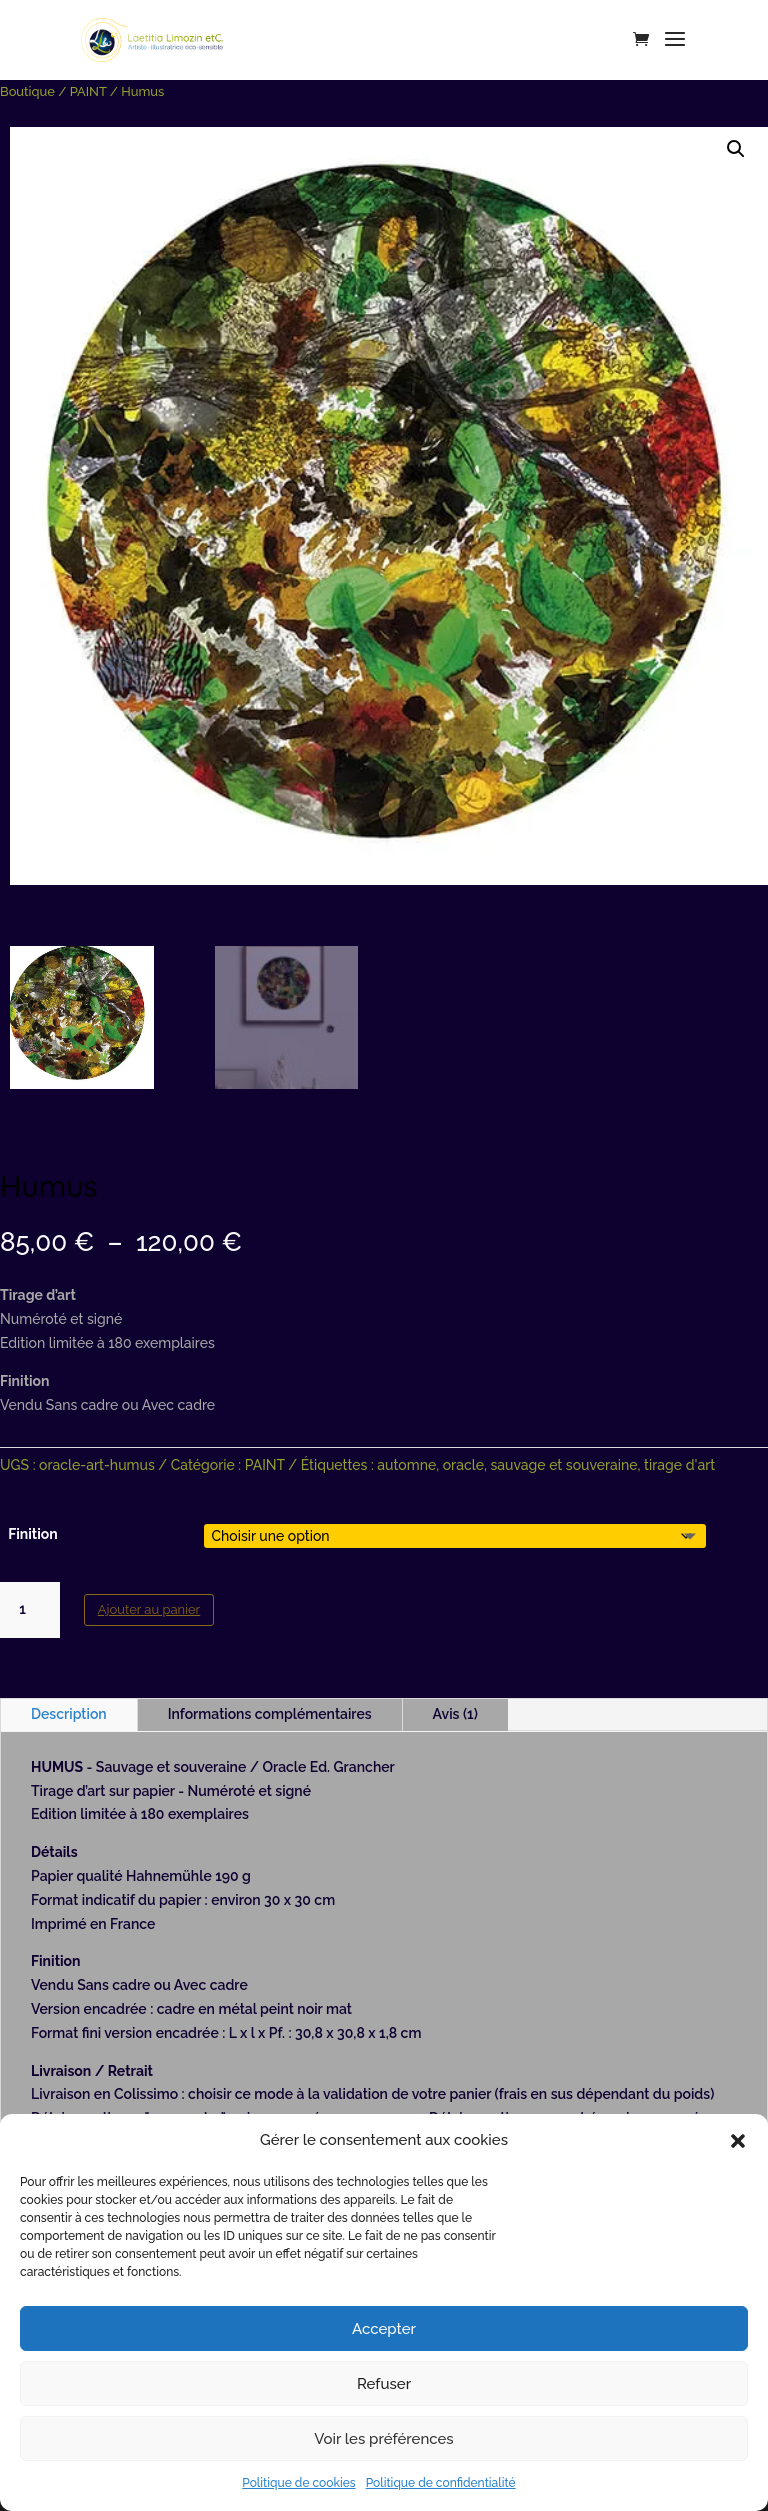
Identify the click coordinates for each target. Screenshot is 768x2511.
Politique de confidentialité (441, 2483)
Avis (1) (455, 1714)
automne (406, 1465)
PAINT (88, 91)
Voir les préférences (383, 2439)
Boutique (27, 91)
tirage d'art (679, 1465)
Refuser (384, 2384)
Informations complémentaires (270, 1714)
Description (69, 1714)
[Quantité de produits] (30, 1610)
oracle (463, 1465)
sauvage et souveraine (563, 1465)
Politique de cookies (298, 2483)
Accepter (384, 2329)
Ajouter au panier (149, 1609)
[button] (738, 2141)
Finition (33, 1534)
